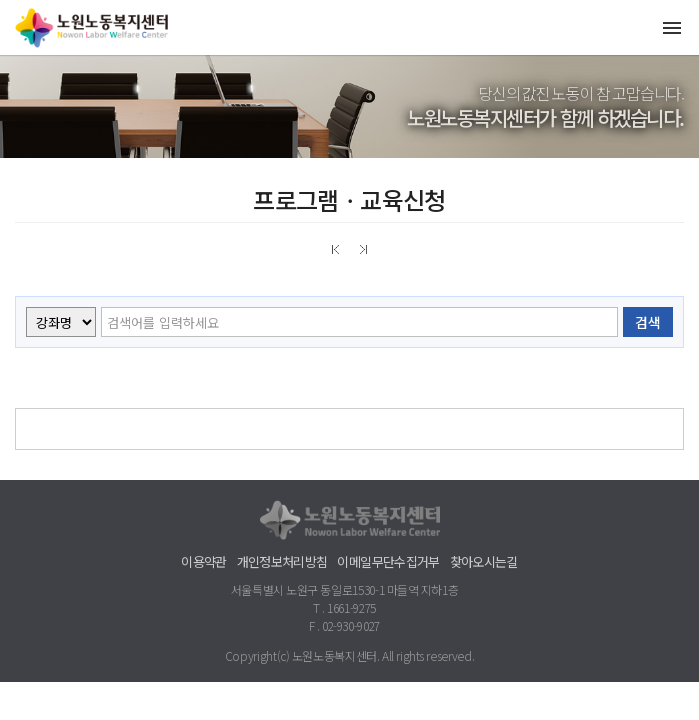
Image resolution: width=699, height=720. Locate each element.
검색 (648, 322)
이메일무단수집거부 (388, 561)
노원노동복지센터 (95, 28)
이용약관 (203, 561)
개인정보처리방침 (282, 561)
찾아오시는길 (484, 561)
